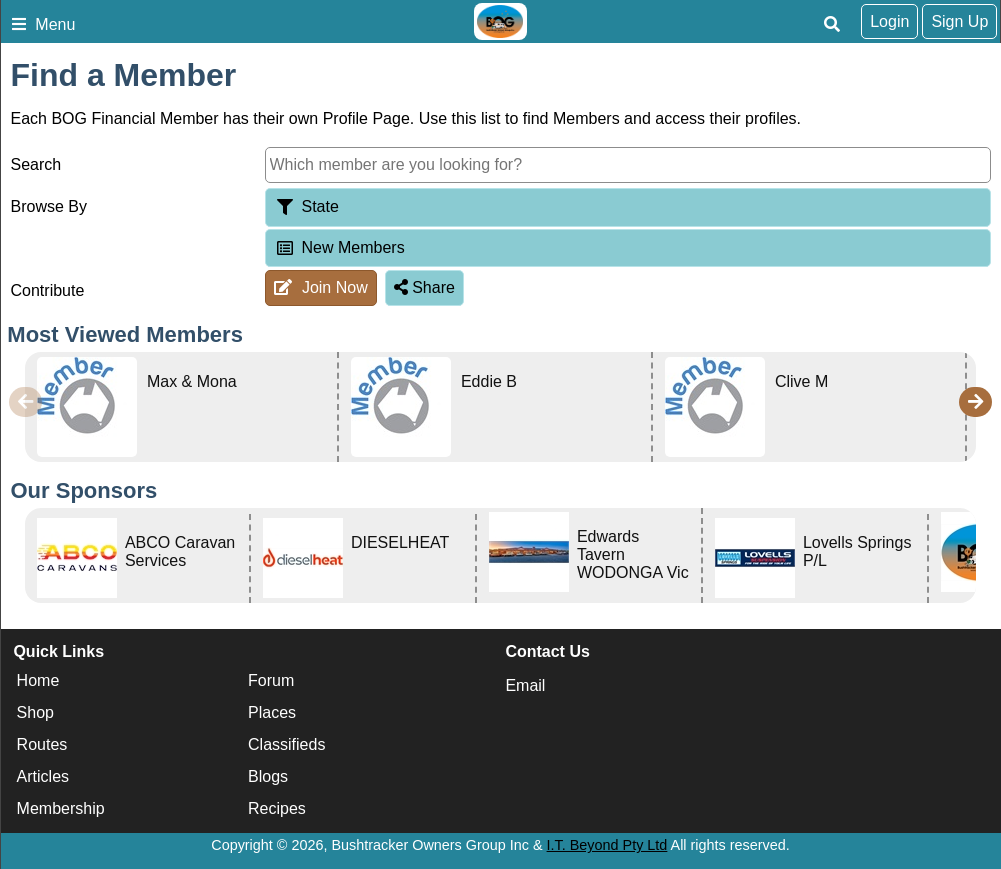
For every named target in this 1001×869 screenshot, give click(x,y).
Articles (43, 776)
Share (424, 287)
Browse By (49, 206)
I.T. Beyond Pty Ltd (607, 845)
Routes (42, 744)
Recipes (277, 808)
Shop (35, 712)
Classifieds (286, 744)
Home (38, 680)
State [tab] (306, 206)
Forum (271, 680)
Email (525, 685)
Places (272, 712)
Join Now (320, 287)
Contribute (48, 290)
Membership (61, 808)
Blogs (268, 776)
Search (36, 164)
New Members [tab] (339, 247)
